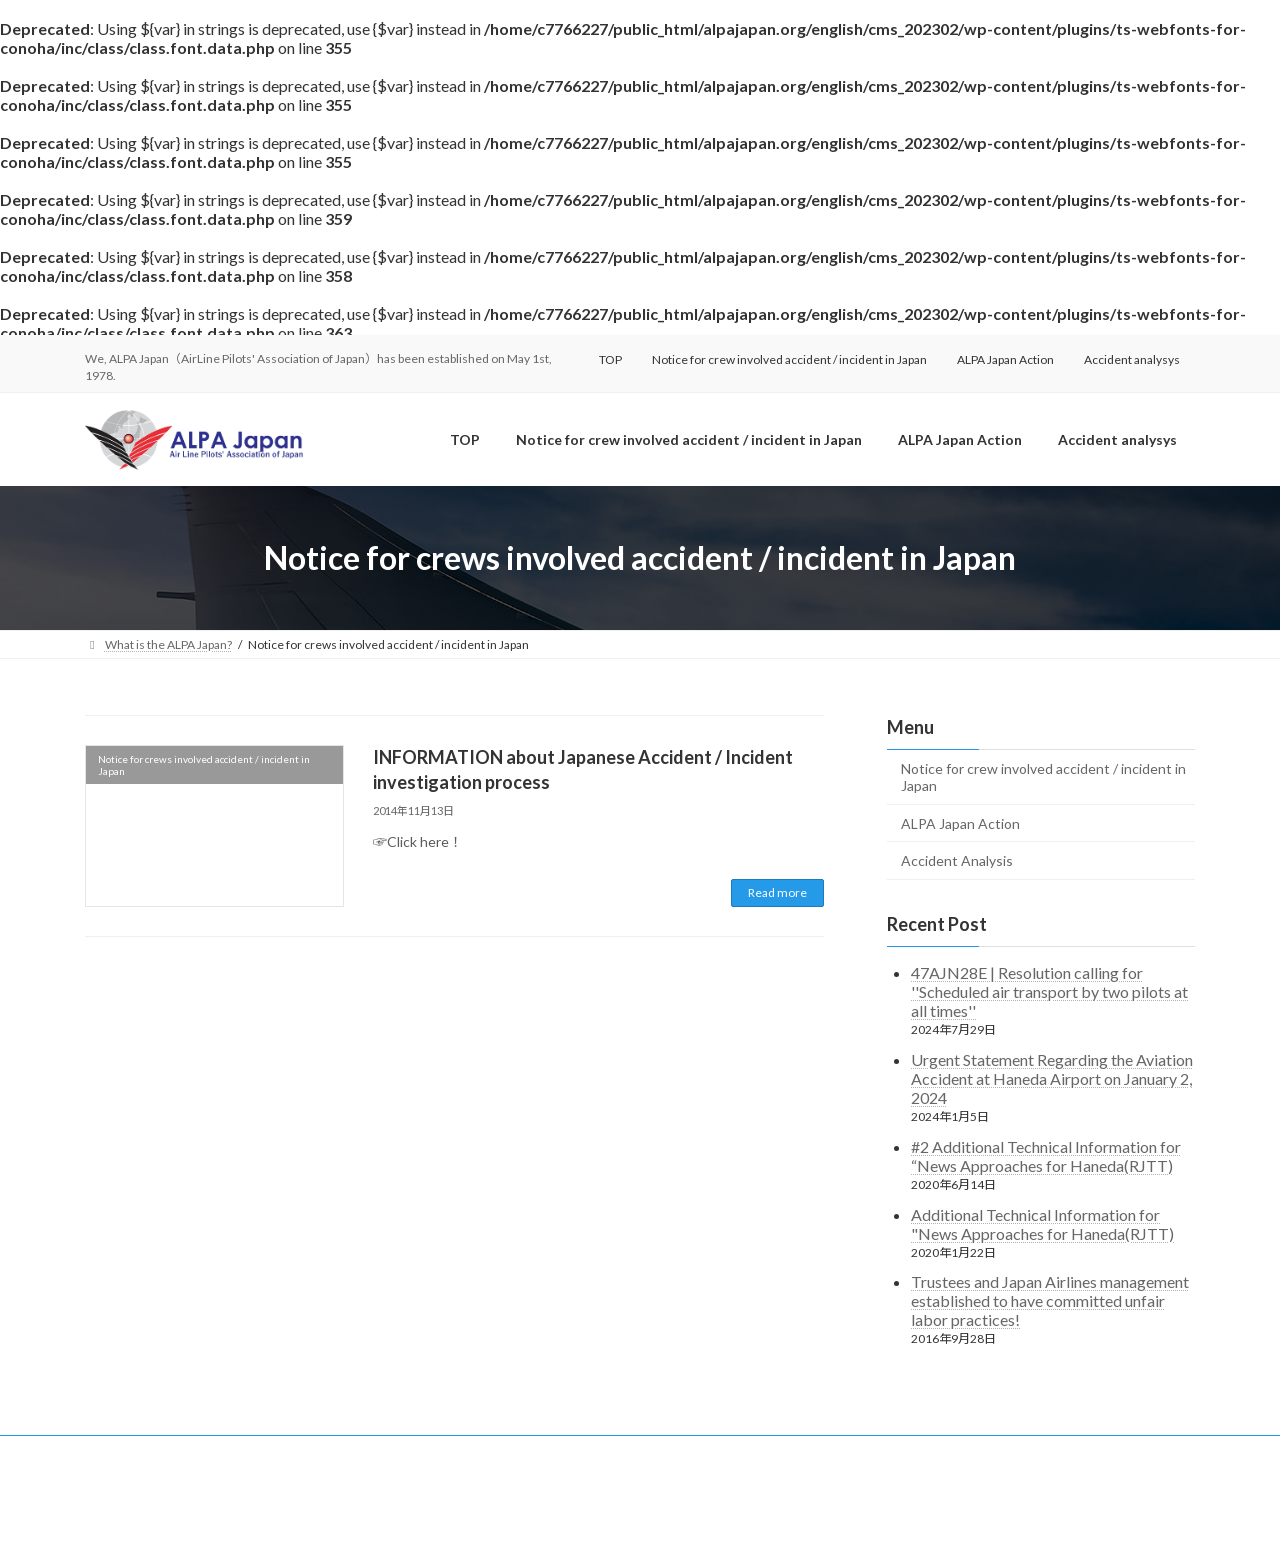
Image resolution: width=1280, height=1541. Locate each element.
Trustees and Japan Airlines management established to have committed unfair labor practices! (1050, 1301)
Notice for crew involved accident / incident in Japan (789, 359)
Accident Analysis (957, 860)
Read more (777, 892)
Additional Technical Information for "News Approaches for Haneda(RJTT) (1042, 1224)
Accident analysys (1132, 359)
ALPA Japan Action (1005, 359)
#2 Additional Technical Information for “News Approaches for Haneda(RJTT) (1046, 1156)
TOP (610, 359)
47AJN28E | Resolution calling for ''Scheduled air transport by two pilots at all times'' (1049, 991)
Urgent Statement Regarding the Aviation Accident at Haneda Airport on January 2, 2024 (1052, 1078)
